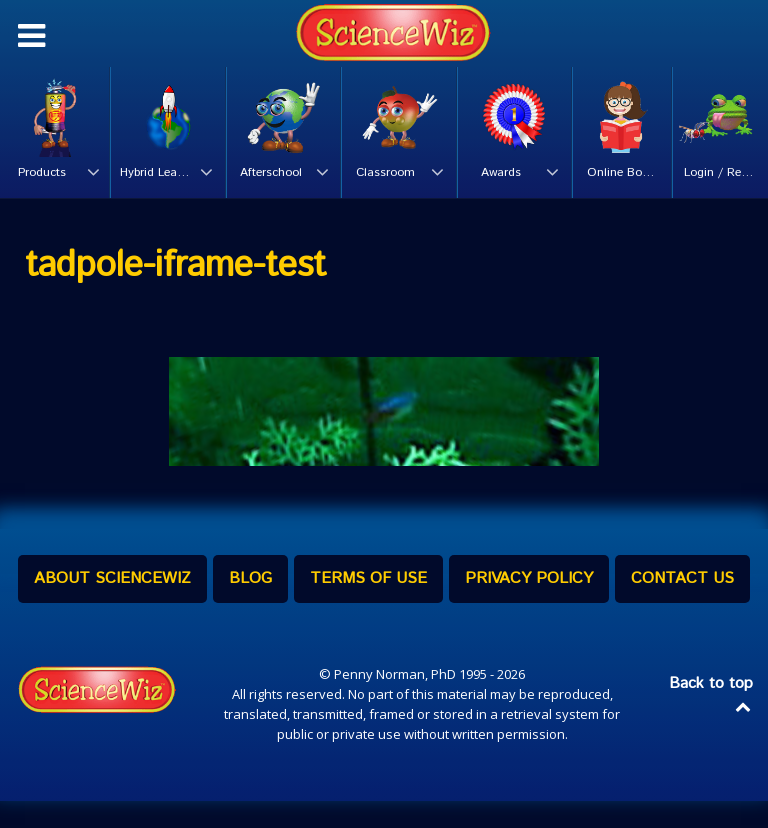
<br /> (384, 418)
